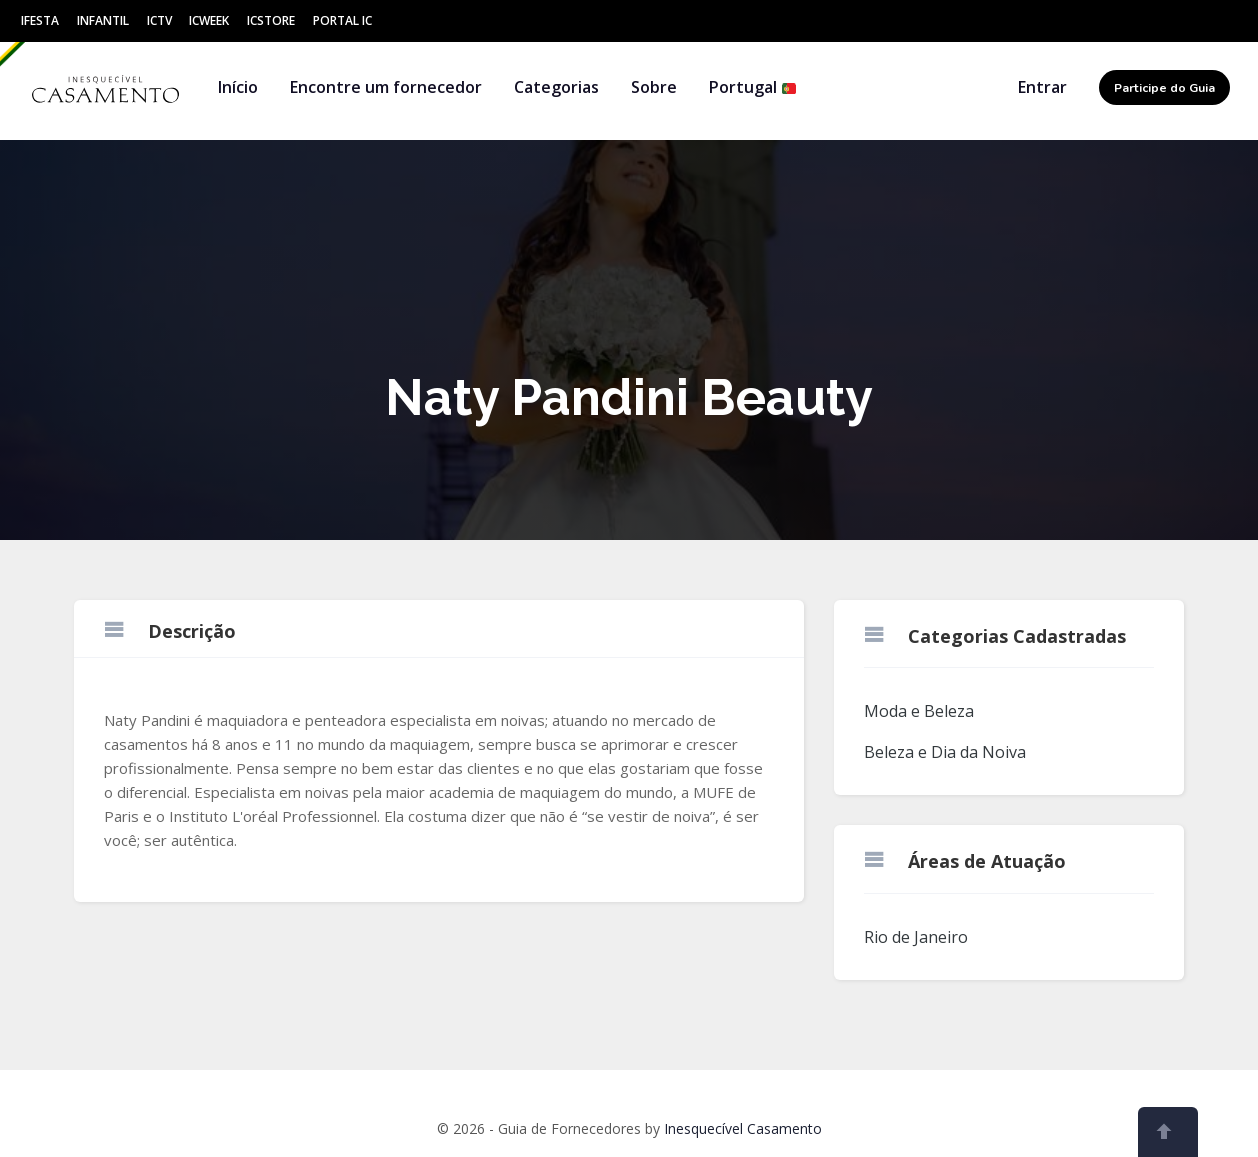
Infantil (103, 20)
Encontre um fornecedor (386, 87)
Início (238, 87)
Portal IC (342, 20)
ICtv (159, 20)
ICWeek (209, 20)
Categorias (556, 87)
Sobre (654, 87)
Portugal (753, 87)
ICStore (271, 20)
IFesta (40, 20)
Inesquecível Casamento (743, 1128)
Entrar (1042, 87)
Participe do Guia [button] (1164, 88)
